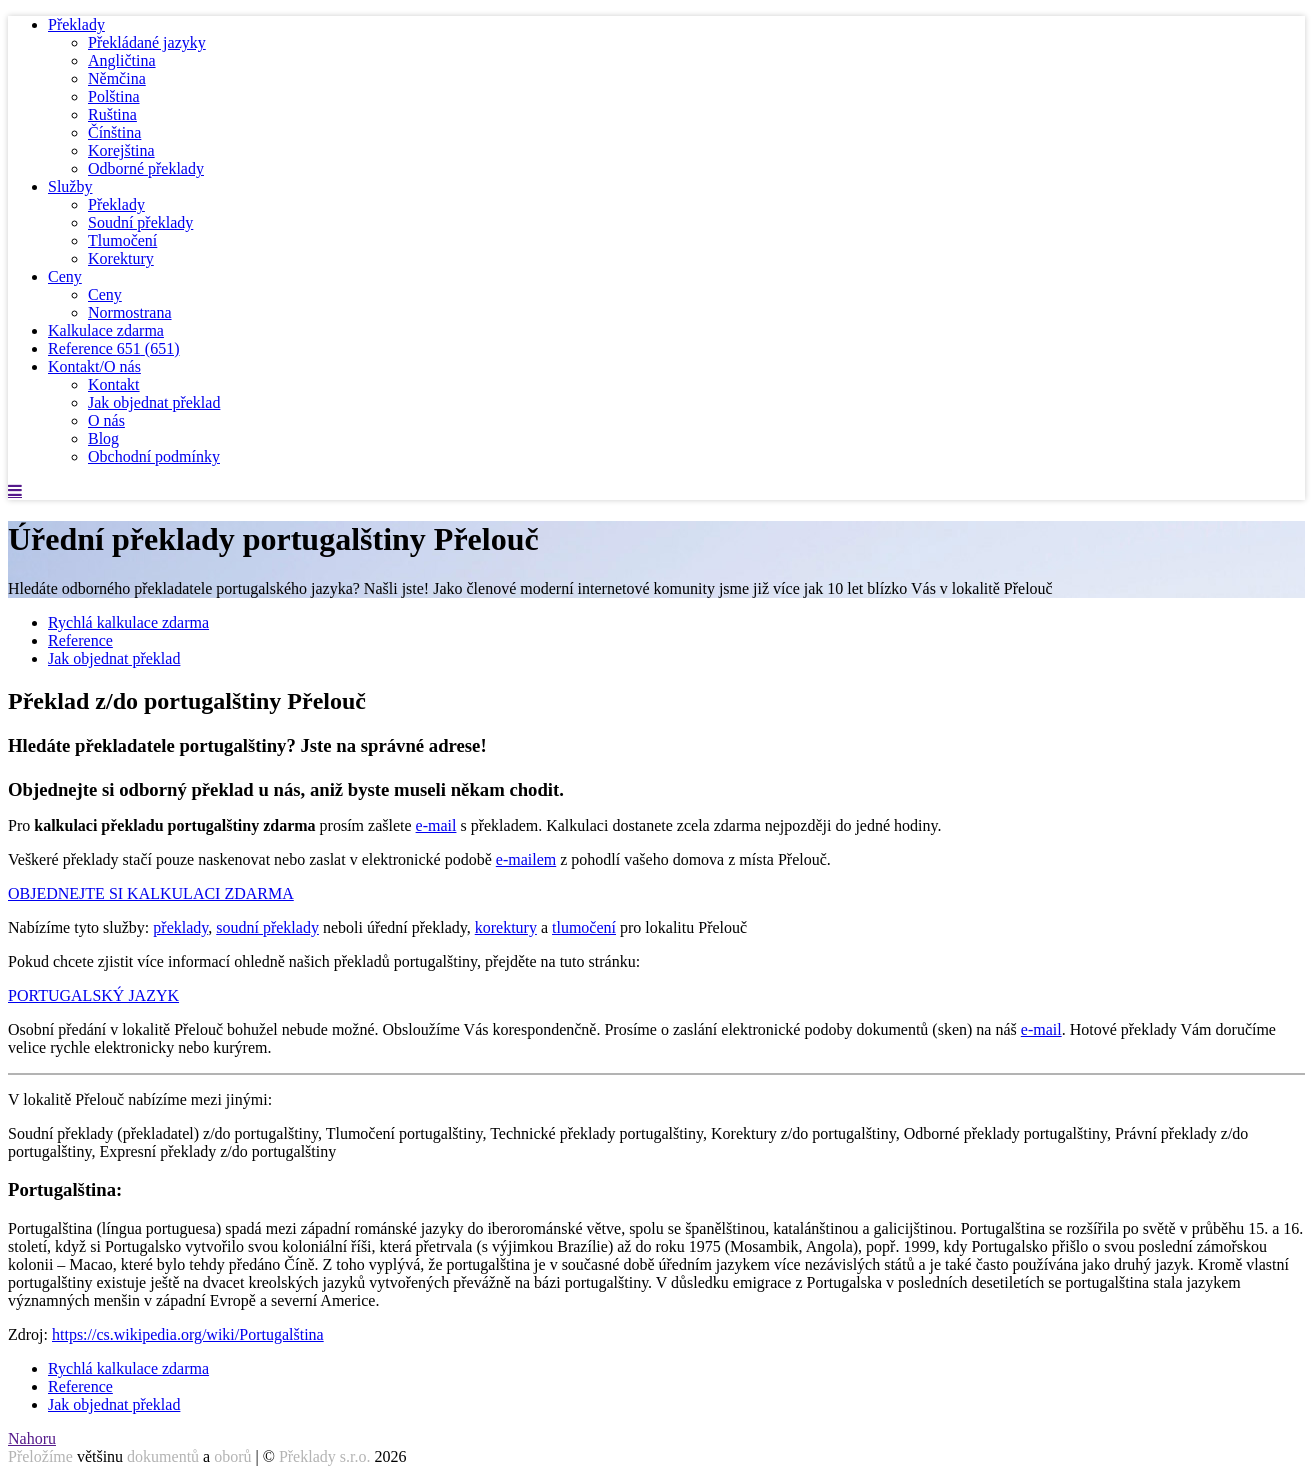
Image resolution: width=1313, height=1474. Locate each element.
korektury (506, 927)
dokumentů (163, 1456)
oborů (232, 1456)
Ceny (65, 276)
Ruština (112, 114)
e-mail (436, 825)
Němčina (117, 78)
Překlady (76, 24)
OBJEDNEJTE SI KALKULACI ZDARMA (151, 893)
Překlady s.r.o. (325, 1456)
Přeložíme (40, 1456)
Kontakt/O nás (94, 366)
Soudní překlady (140, 222)
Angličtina (122, 60)
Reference (114, 348)
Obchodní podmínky (154, 456)
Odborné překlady (146, 168)
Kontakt (114, 384)
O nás (106, 420)
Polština (114, 96)
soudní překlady (267, 927)
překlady (180, 927)
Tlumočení (122, 240)
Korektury (121, 258)
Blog (103, 438)
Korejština (121, 150)
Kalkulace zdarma (106, 330)
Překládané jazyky (147, 42)
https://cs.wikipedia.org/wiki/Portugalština (188, 1334)
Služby (70, 186)
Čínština (114, 132)
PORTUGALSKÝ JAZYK (93, 995)
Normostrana (130, 312)
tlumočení (584, 927)
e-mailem (526, 859)
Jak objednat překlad (154, 402)
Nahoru (32, 1438)
